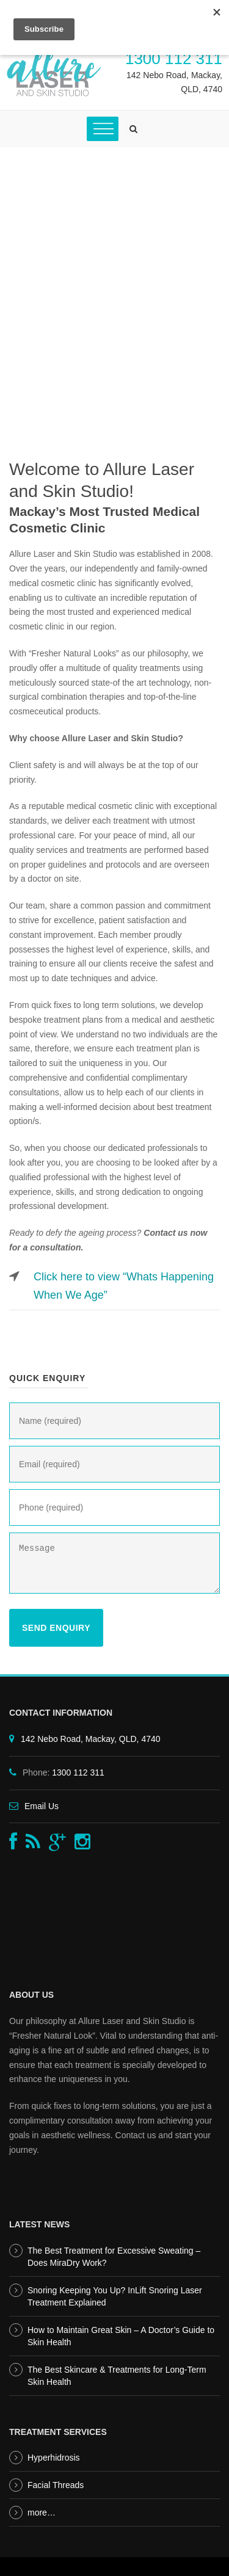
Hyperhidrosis (53, 2457)
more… (41, 2512)
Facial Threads (55, 2485)
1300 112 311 (173, 58)
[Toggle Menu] (102, 128)
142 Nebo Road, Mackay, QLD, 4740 (91, 1739)
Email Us (41, 1806)
